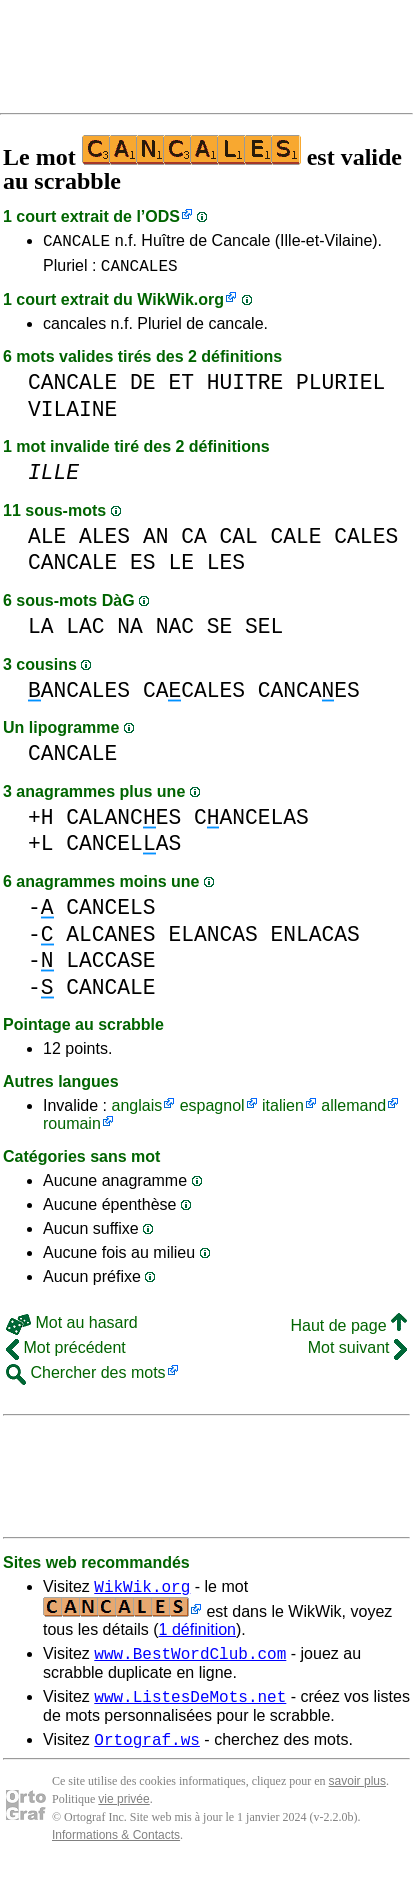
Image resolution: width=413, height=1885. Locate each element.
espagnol (212, 1111)
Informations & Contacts (116, 1853)
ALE (47, 542)
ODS (162, 216)
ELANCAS (212, 940)
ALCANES (110, 940)
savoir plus (357, 1799)
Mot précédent (66, 1353)
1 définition (197, 1638)
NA (130, 632)
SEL (264, 632)
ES (143, 568)
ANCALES (79, 696)
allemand (353, 1111)
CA (194, 542)
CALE (296, 542)
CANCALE (76, 243)
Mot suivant (357, 1353)
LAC (85, 632)
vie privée (123, 1817)
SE (220, 632)
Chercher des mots (86, 1378)
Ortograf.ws (147, 1757)
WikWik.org (180, 305)
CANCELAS (251, 823)
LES (226, 568)
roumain (72, 1129)
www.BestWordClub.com (190, 1665)
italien (283, 1111)
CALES (366, 542)
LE (181, 568)
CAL (238, 542)
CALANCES (123, 823)
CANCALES (139, 271)
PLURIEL (340, 388)
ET (181, 388)
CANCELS (110, 913)
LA (41, 632)
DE (143, 388)
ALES (104, 542)
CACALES (194, 696)
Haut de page (348, 1331)
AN (156, 542)
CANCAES (309, 696)
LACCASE (110, 966)
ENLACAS (314, 940)
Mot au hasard (72, 1328)
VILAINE (72, 415)
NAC (175, 632)
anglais (136, 1111)
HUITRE (245, 388)
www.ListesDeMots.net (190, 1711)
